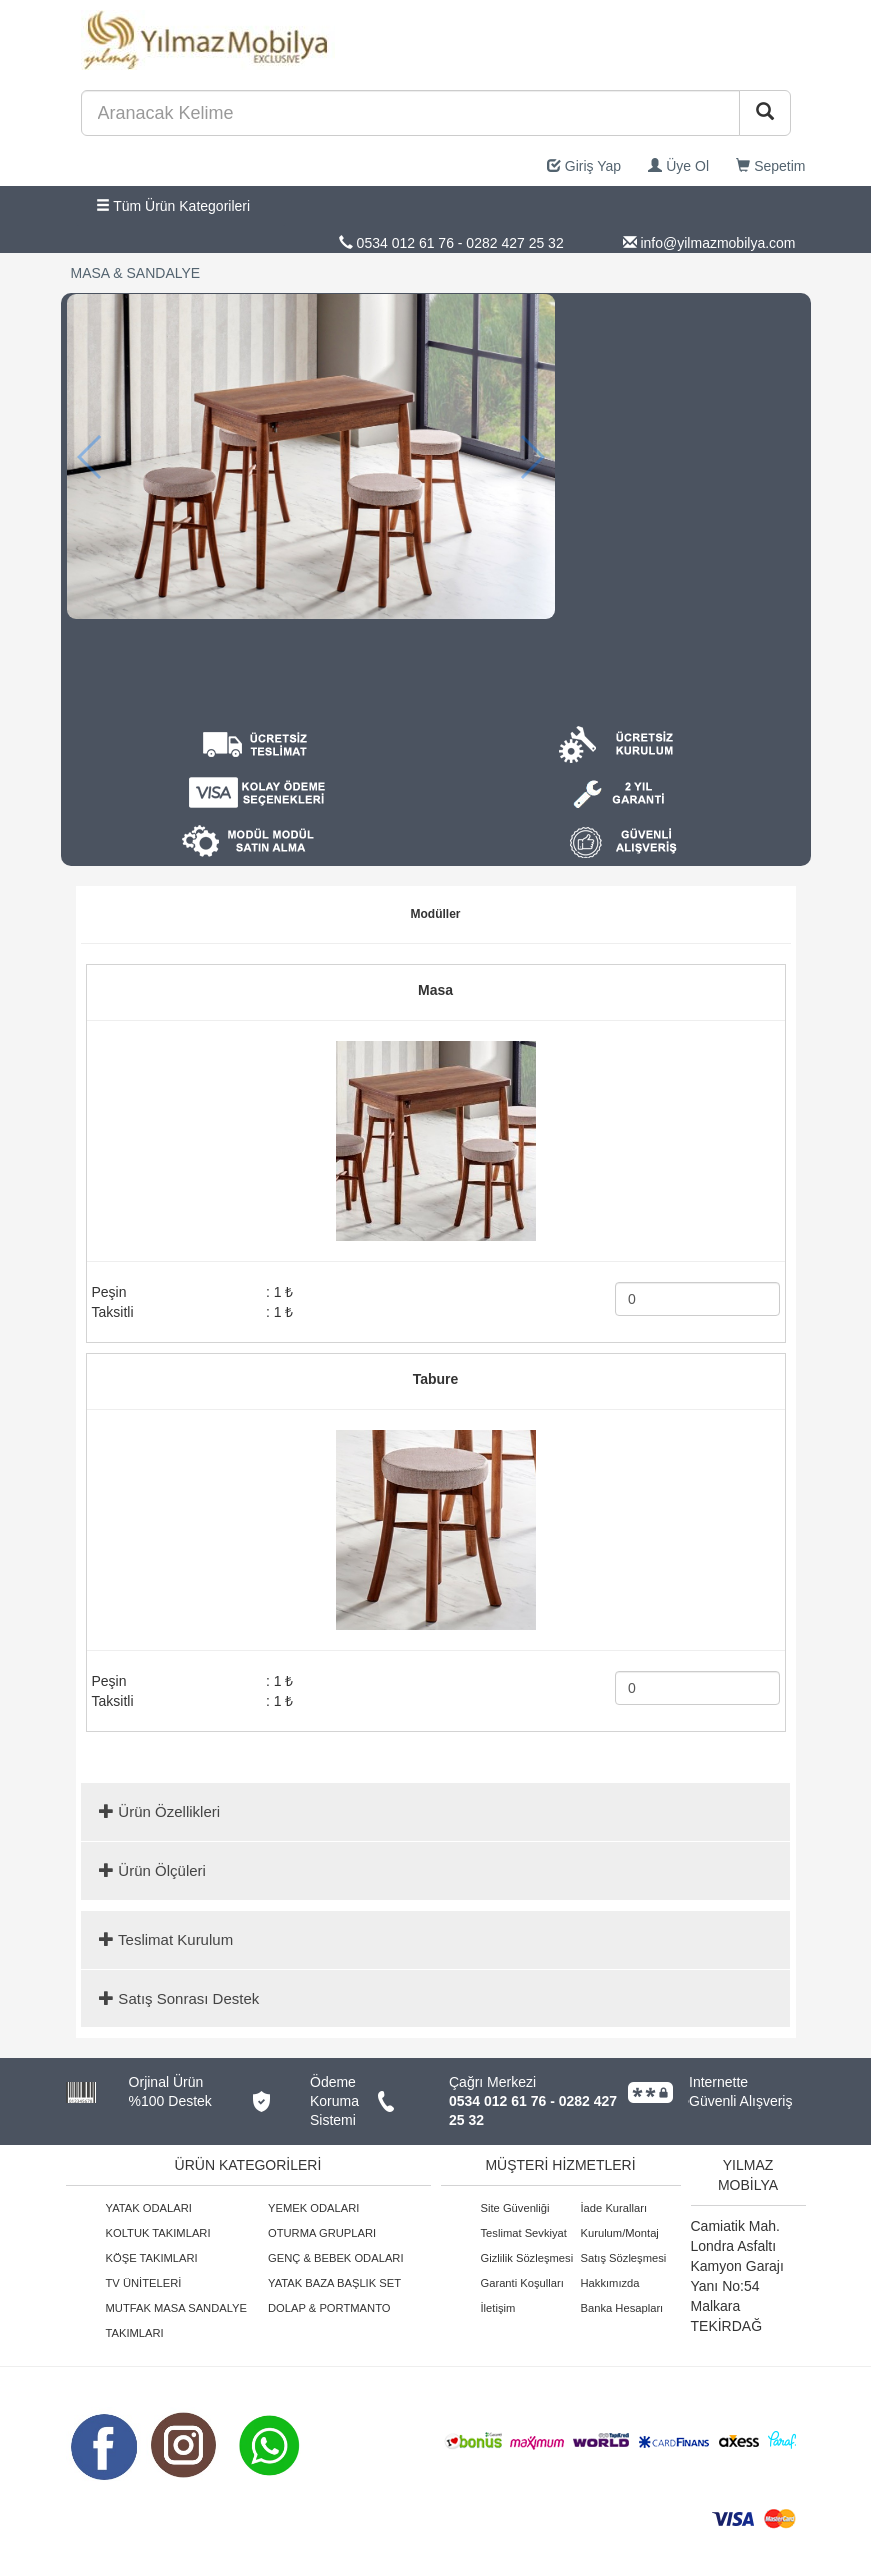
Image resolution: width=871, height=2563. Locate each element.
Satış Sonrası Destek (179, 1998)
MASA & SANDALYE (136, 273)
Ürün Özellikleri (159, 1811)
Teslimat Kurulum (166, 1939)
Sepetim (770, 166)
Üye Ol (678, 166)
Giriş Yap (584, 166)
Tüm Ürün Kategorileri (173, 206)
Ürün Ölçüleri (152, 1870)
